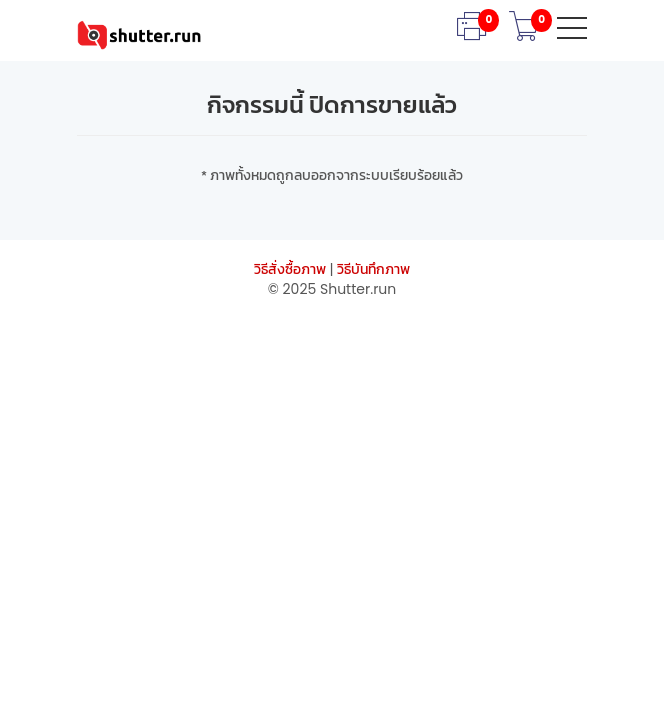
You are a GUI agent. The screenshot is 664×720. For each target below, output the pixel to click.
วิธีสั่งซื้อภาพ (290, 269)
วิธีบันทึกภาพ (373, 269)
